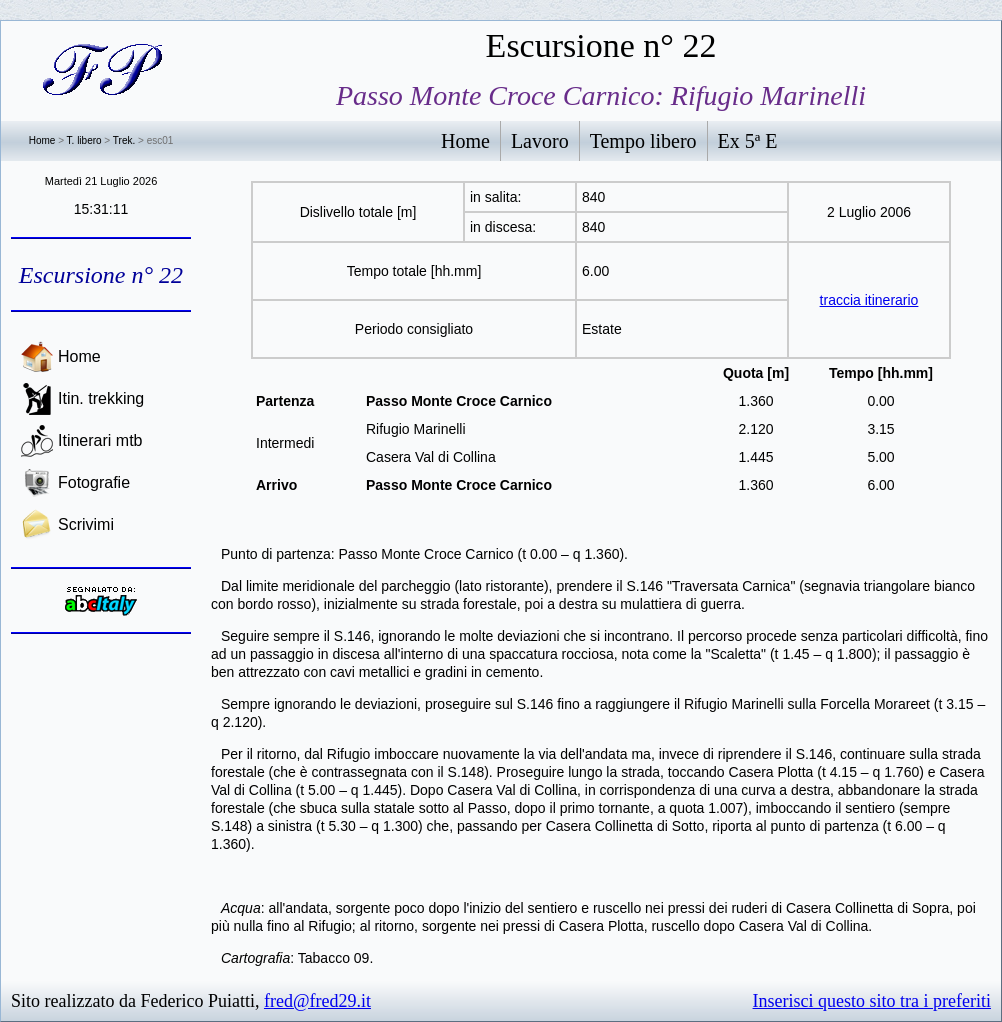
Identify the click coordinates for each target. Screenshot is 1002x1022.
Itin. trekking (101, 398)
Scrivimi (86, 524)
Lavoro (540, 141)
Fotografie (94, 482)
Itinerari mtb (100, 440)
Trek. (124, 140)
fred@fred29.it (317, 1001)
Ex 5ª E (748, 141)
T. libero (84, 140)
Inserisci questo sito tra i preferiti (872, 1001)
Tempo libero (643, 141)
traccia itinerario (869, 300)
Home (42, 140)
